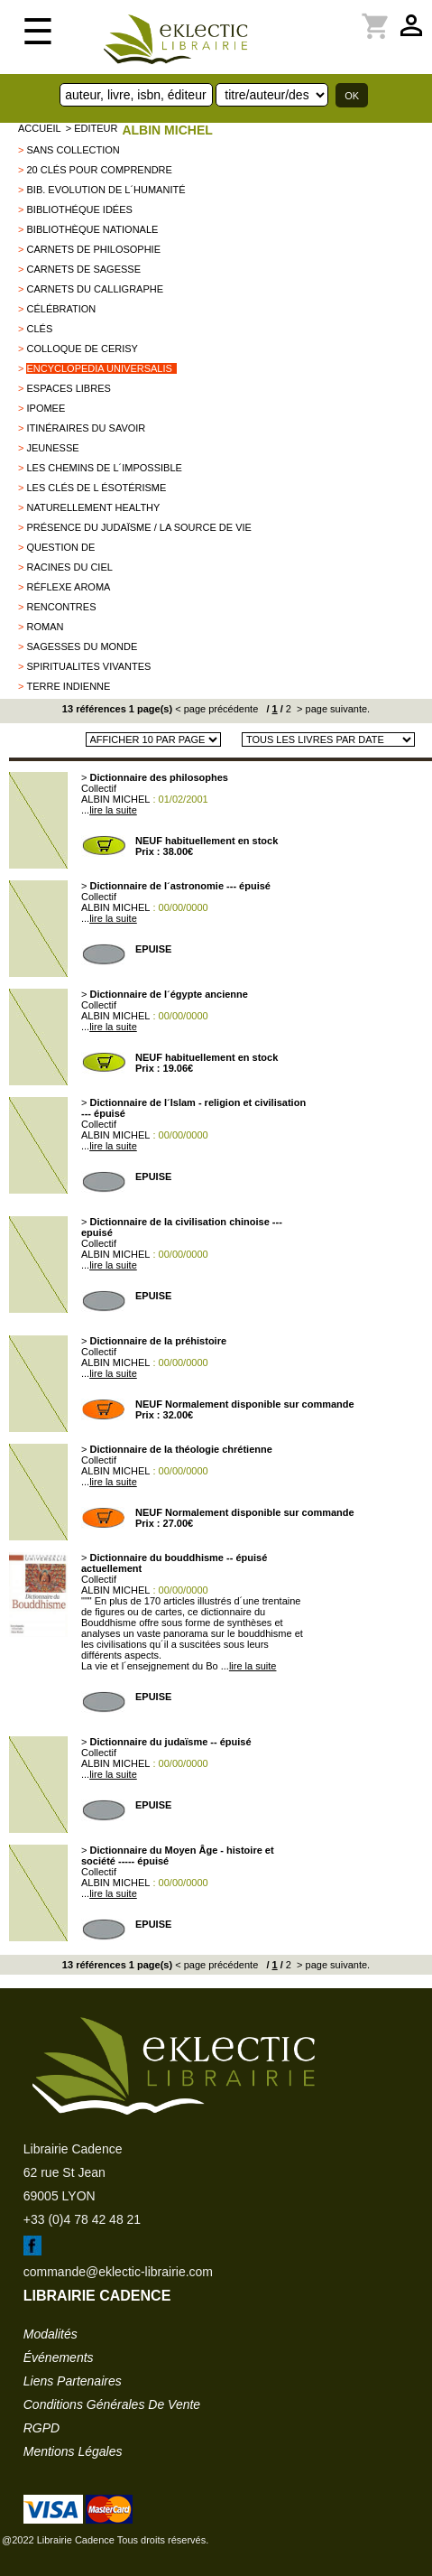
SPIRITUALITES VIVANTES (88, 666)
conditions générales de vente (111, 2404)
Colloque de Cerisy (81, 348)
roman (44, 626)
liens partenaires (72, 2381)
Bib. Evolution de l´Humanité (105, 189)
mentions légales (73, 2451)
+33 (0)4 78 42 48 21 (82, 2219)
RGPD (41, 2428)
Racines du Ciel (69, 567)
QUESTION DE (60, 547)
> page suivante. (332, 708)
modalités (50, 2334)
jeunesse (52, 447)
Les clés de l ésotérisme (96, 487)
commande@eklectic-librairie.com (118, 2271)
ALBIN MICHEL (167, 130)
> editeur (92, 128)
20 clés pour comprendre (98, 169)
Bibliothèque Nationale (92, 229)
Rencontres (61, 606)
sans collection (72, 149)
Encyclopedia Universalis (98, 368)
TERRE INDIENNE (68, 686)
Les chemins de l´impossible (103, 467)
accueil (39, 128)
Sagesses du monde (81, 646)
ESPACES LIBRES (68, 388)
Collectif (98, 788)
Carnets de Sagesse (83, 269)
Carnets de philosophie (93, 249)
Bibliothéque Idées (79, 209)
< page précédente (216, 708)
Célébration (61, 308)
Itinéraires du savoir (85, 428)
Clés (39, 328)
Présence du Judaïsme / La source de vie (138, 527)
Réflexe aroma (68, 586)
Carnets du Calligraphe (94, 289)
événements (58, 2357)
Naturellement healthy (93, 507)
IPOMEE (45, 408)
